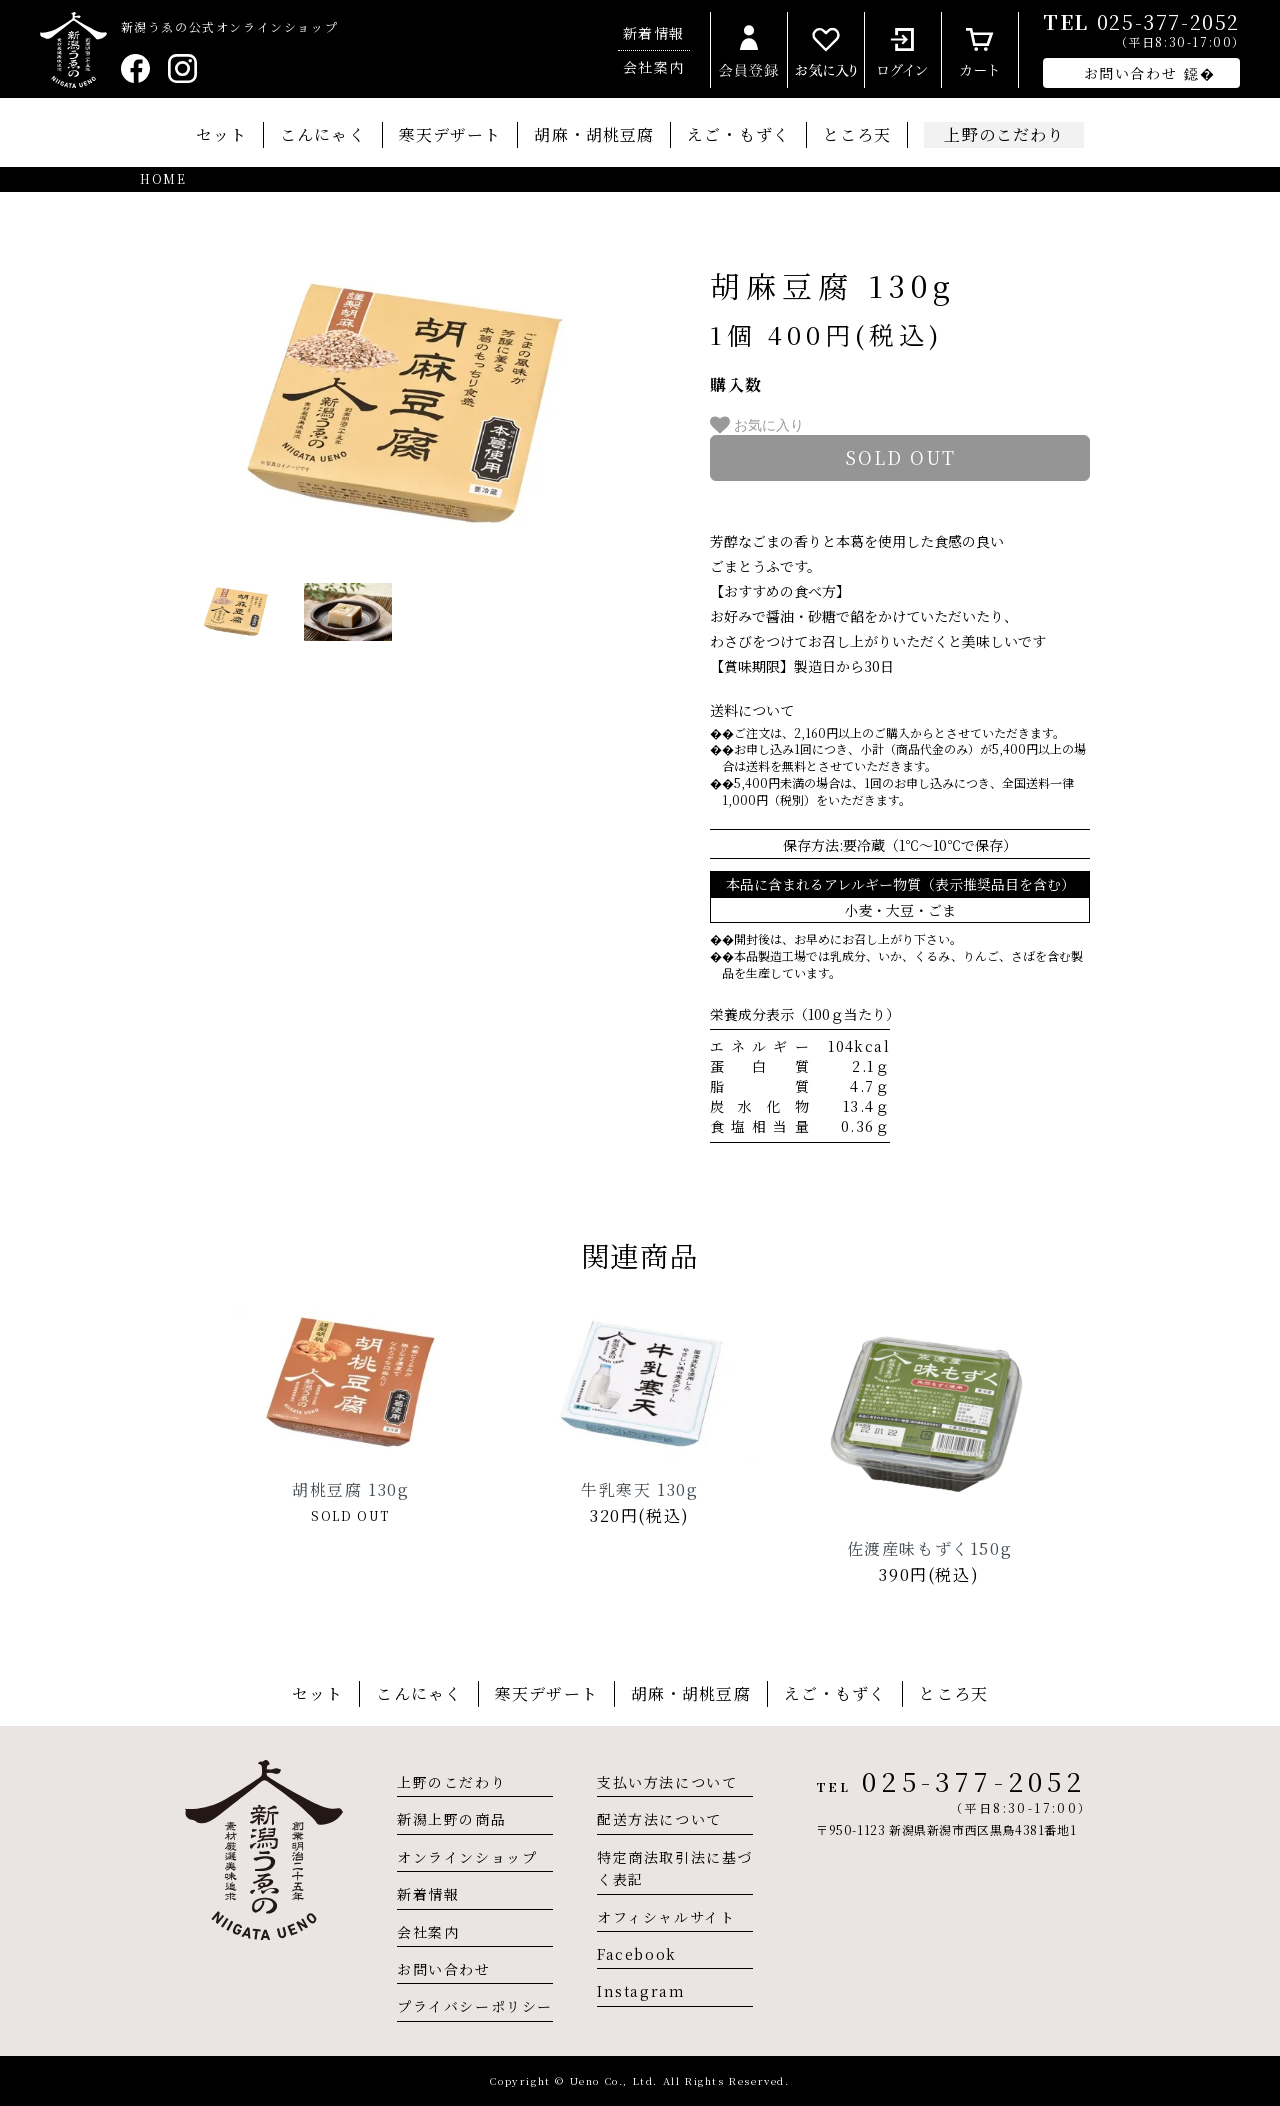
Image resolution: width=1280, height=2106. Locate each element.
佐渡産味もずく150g (930, 1548)
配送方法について (659, 1819)
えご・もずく (738, 134)
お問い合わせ (444, 1969)
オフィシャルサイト (666, 1917)
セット (221, 134)
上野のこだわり (451, 1782)
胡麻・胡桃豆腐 (594, 134)
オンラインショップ (467, 1857)
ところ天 (857, 134)
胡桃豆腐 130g (350, 1489)
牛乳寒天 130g (639, 1489)
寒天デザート (450, 134)
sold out (900, 457)
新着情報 (654, 33)
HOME (163, 179)
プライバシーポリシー (475, 2006)
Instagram (641, 1991)
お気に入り (757, 425)
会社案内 (654, 67)
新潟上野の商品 (451, 1819)
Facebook (637, 1954)
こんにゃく (323, 134)
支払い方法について (667, 1782)
